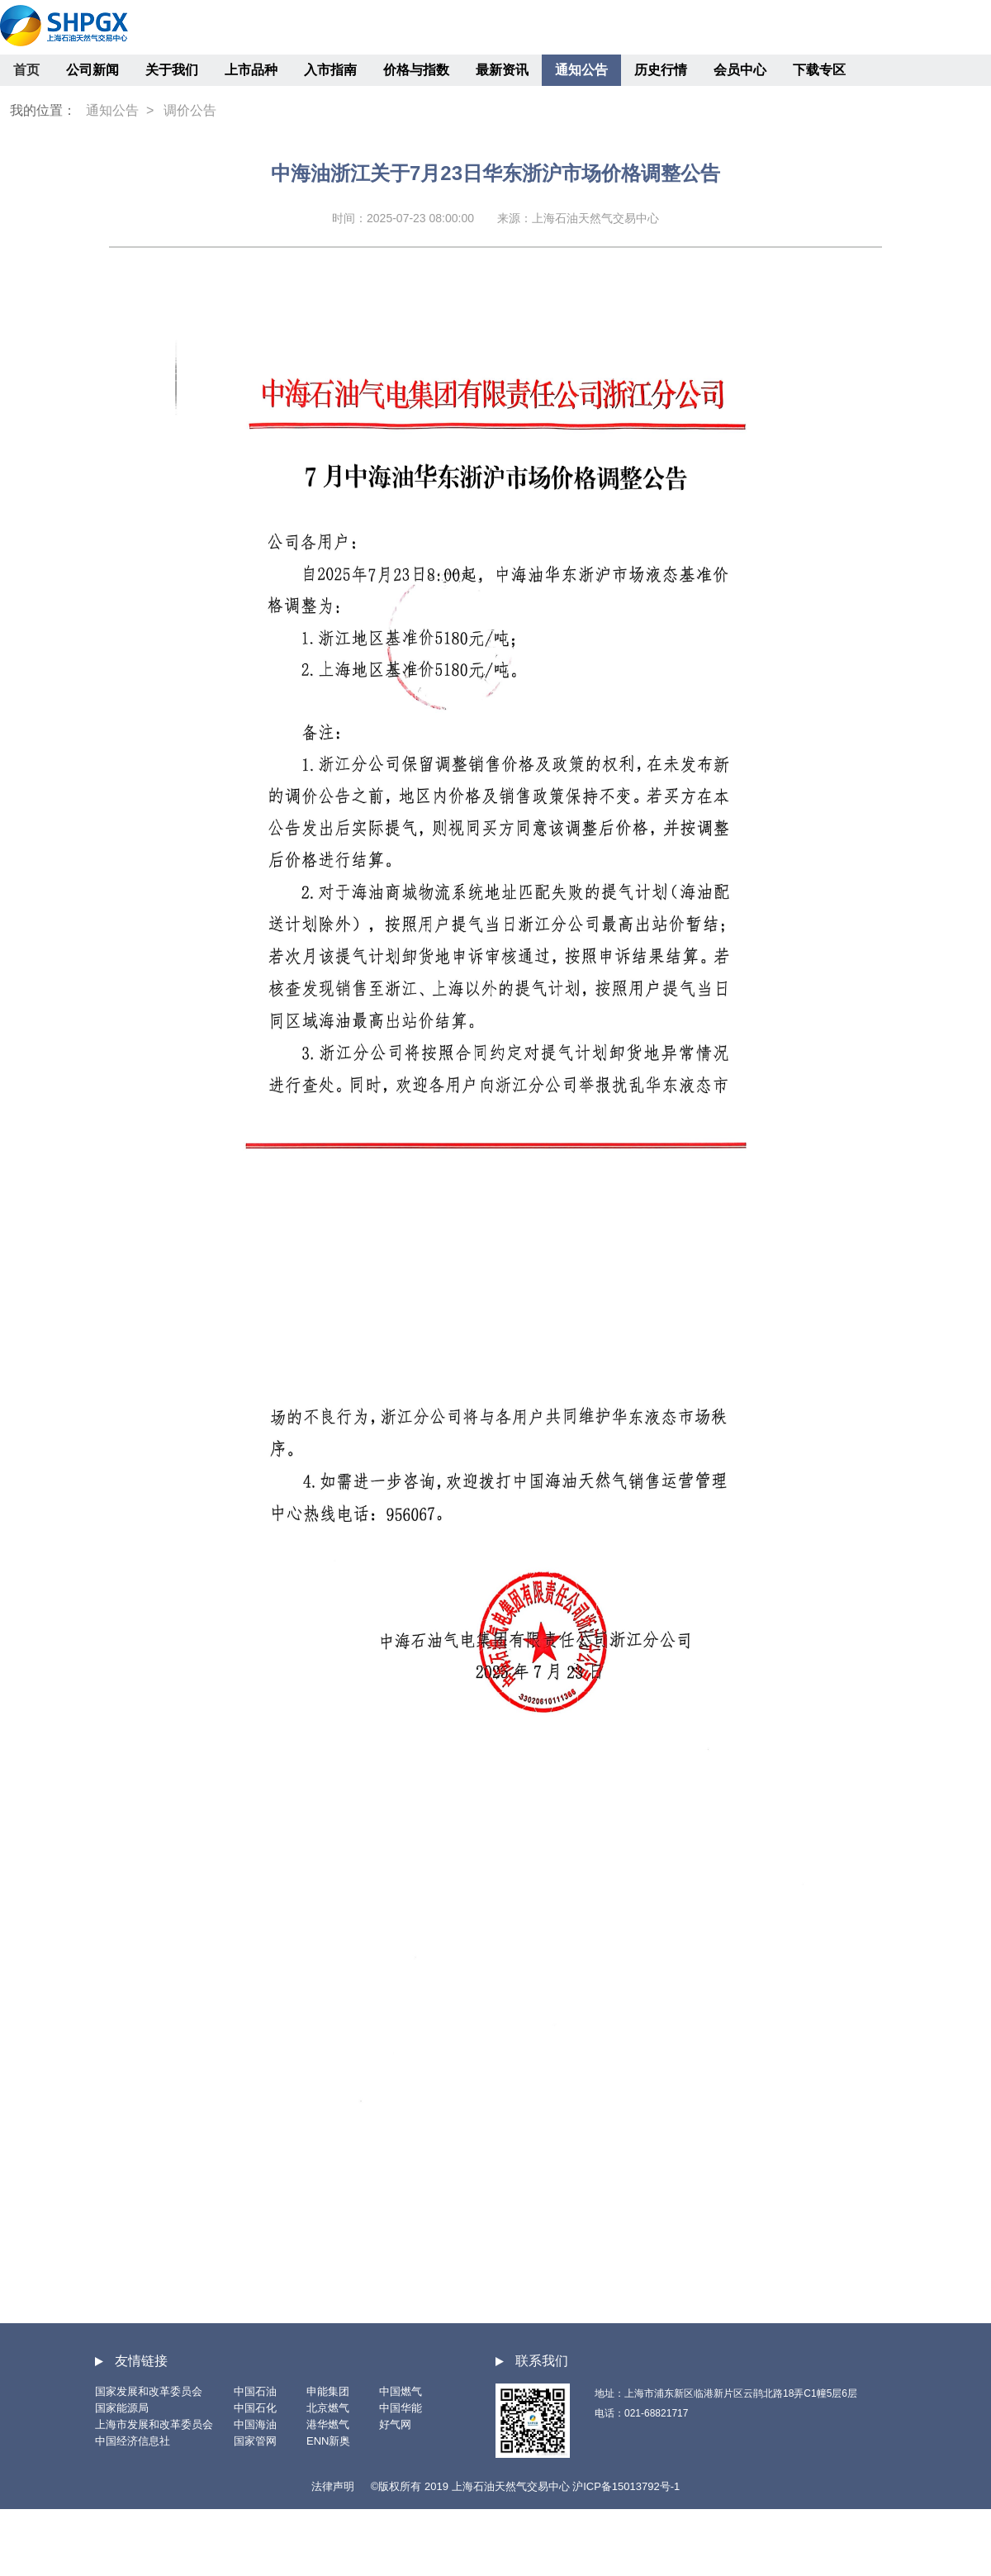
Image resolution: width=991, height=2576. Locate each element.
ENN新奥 (328, 2441)
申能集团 (327, 2391)
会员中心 (740, 70)
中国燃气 (400, 2391)
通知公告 (581, 70)
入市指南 (330, 70)
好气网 (395, 2424)
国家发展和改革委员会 (148, 2391)
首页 (26, 70)
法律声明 (332, 2486)
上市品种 (251, 70)
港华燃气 (327, 2424)
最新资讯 (502, 70)
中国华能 (400, 2408)
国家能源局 (122, 2408)
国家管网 (255, 2441)
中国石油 (255, 2391)
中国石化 (255, 2408)
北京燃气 (327, 2408)
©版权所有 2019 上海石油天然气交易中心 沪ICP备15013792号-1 (525, 2486)
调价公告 (190, 110)
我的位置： (43, 110)
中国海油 (255, 2424)
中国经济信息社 (132, 2441)
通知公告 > (120, 110)
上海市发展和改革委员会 (154, 2424)
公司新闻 (92, 70)
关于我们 (171, 70)
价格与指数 (416, 70)
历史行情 (660, 70)
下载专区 (819, 70)
